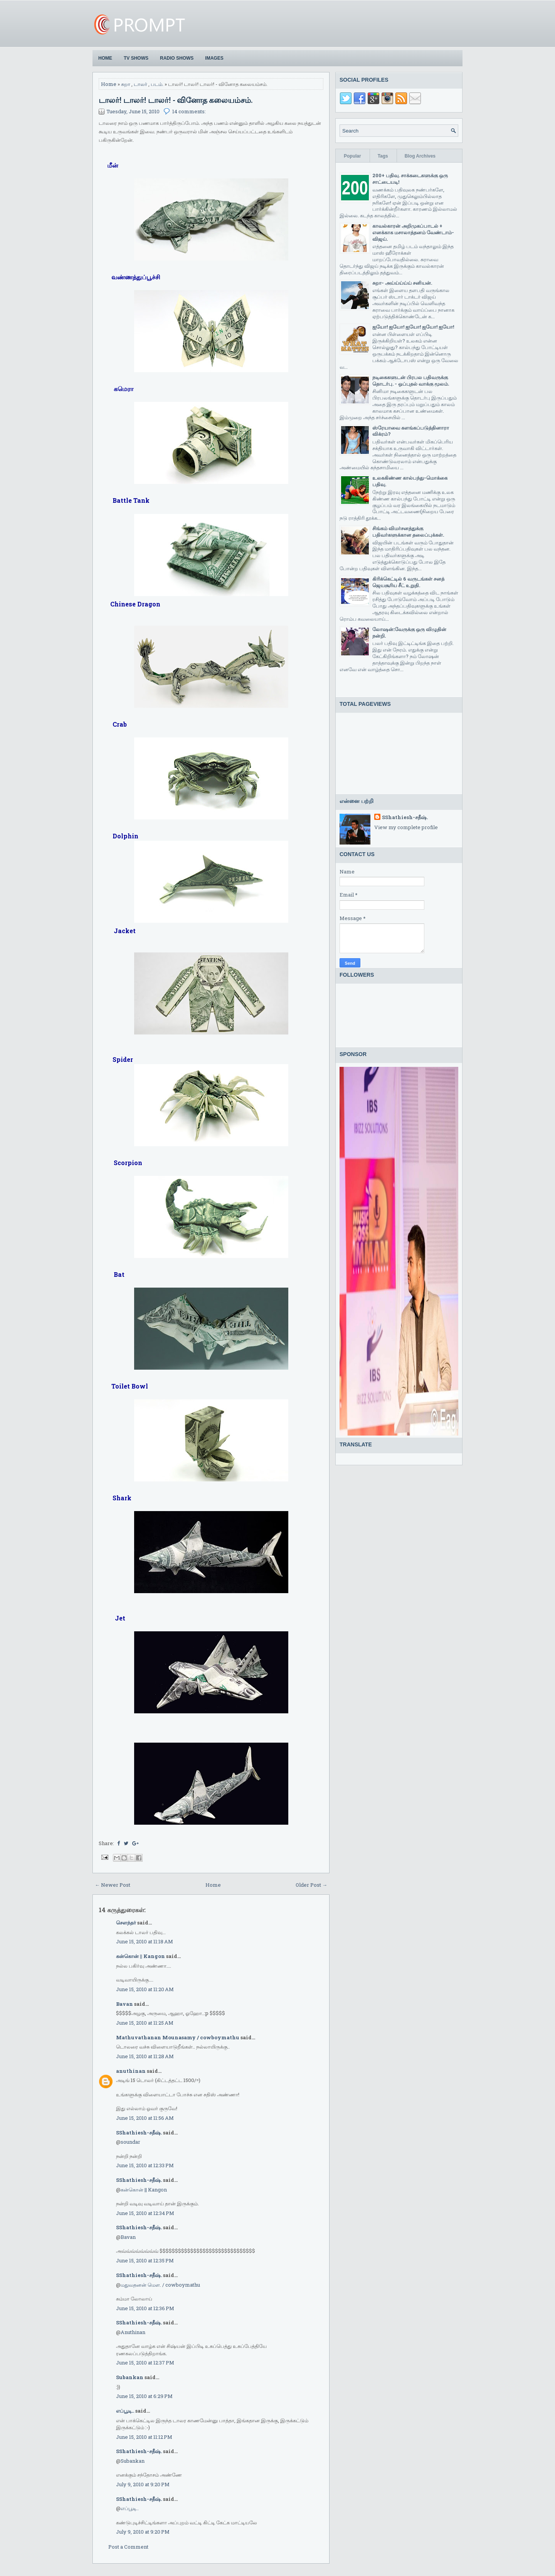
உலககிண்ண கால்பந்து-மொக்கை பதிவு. (409, 481)
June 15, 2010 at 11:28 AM (145, 2056)
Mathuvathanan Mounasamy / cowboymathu (177, 2037)
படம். (157, 84)
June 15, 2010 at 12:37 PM (145, 2362)
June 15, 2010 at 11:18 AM (144, 1941)
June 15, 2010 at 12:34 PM (145, 2213)
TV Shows (136, 58)
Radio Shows (176, 58)
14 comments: (189, 111)
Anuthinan (133, 2332)
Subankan (129, 2377)
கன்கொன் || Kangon (140, 1956)
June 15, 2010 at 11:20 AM (145, 1989)
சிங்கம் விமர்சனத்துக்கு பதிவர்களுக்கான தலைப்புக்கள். (408, 531)
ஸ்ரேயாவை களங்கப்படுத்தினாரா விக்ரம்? (410, 431)
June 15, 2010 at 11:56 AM (145, 2117)
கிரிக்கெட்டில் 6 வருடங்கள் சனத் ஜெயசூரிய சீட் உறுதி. (408, 582)
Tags (383, 156)
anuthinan (131, 2070)
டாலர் (140, 84)
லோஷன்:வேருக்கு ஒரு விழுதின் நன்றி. (409, 632)
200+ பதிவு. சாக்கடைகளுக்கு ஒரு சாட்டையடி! (410, 178)
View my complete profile (406, 827)
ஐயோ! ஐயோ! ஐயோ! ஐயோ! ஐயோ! (413, 326)
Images (214, 58)
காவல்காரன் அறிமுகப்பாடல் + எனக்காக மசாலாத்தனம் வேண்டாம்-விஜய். (413, 232)
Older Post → (311, 1884)
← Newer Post (112, 1884)
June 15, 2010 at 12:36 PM (145, 2308)
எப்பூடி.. (125, 2410)
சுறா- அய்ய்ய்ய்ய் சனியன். (402, 282)
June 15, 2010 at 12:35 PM (145, 2260)
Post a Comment (128, 2546)
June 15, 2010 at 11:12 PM (144, 2436)
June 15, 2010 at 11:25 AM (144, 2022)
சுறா (125, 84)
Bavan (124, 2003)
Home (105, 58)
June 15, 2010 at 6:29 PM (144, 2396)
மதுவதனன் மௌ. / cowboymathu (160, 2284)
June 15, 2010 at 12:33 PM (145, 2165)
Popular (352, 156)
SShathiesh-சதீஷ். (139, 2132)
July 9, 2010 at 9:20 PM (143, 2484)
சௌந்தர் (126, 1922)
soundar (130, 2141)
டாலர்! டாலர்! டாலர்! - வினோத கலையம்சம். (175, 100)
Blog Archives (420, 156)
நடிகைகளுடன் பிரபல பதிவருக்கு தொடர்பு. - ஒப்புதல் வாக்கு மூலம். (410, 380)
